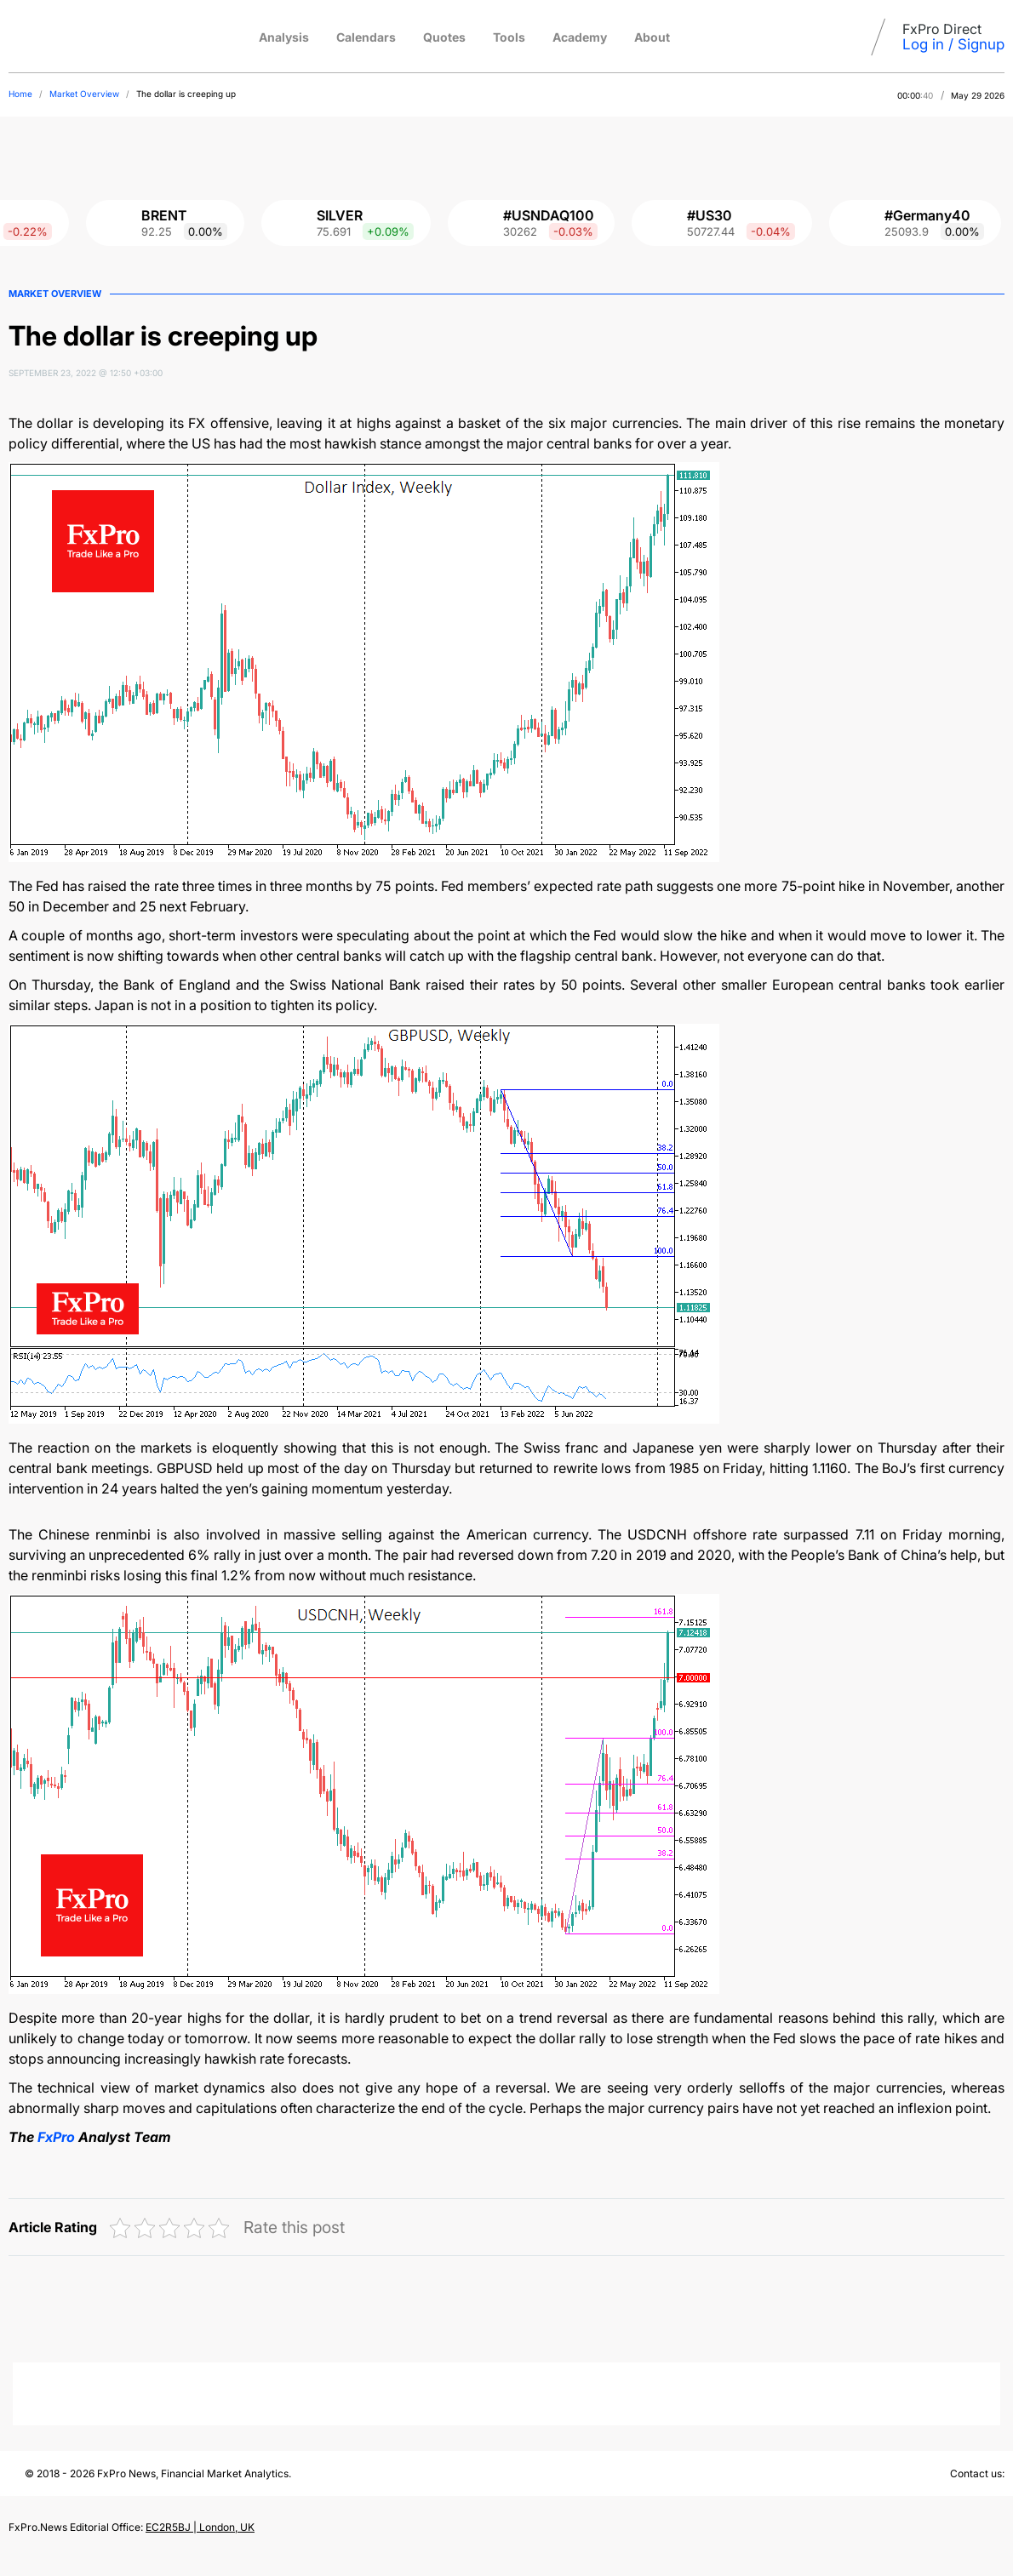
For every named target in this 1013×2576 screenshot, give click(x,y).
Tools (509, 37)
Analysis (284, 37)
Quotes (444, 37)
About (652, 37)
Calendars (366, 37)
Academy (579, 37)
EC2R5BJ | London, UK (200, 2527)
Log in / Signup (953, 44)
